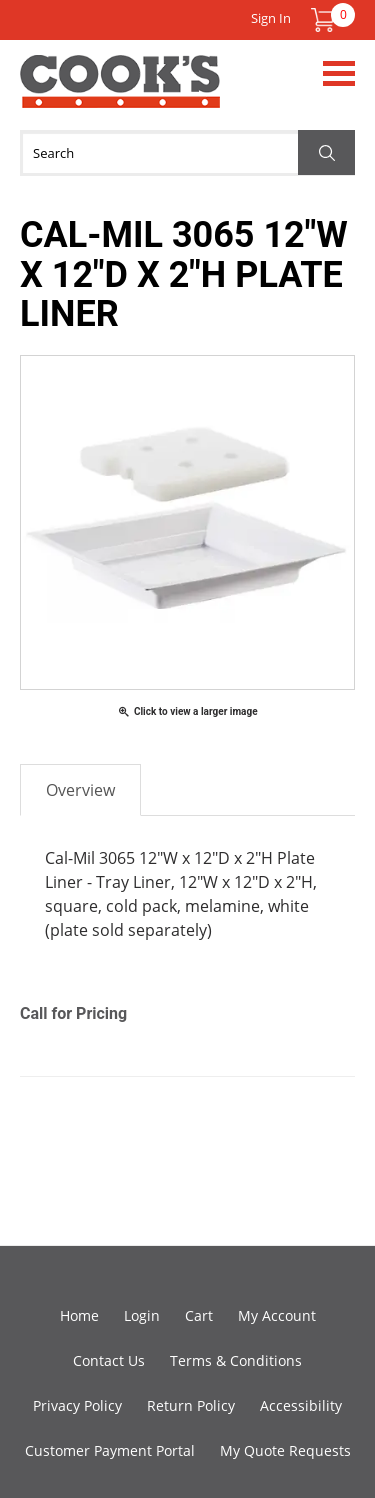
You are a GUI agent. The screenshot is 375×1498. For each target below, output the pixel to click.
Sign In (271, 18)
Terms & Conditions (236, 1360)
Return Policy (191, 1405)
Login (142, 1315)
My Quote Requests (285, 1450)
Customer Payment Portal (110, 1450)
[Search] (187, 153)
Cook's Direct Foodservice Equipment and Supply (120, 93)
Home (79, 1315)
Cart (199, 1315)
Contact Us (109, 1360)
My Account (277, 1315)
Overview (80, 790)
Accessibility (301, 1405)
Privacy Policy (77, 1405)
